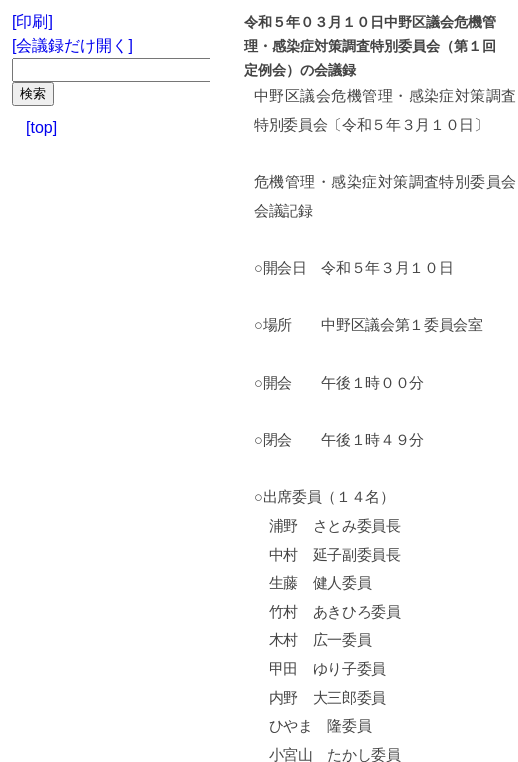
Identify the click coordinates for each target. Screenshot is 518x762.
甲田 (283, 669)
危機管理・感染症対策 (408, 96)
